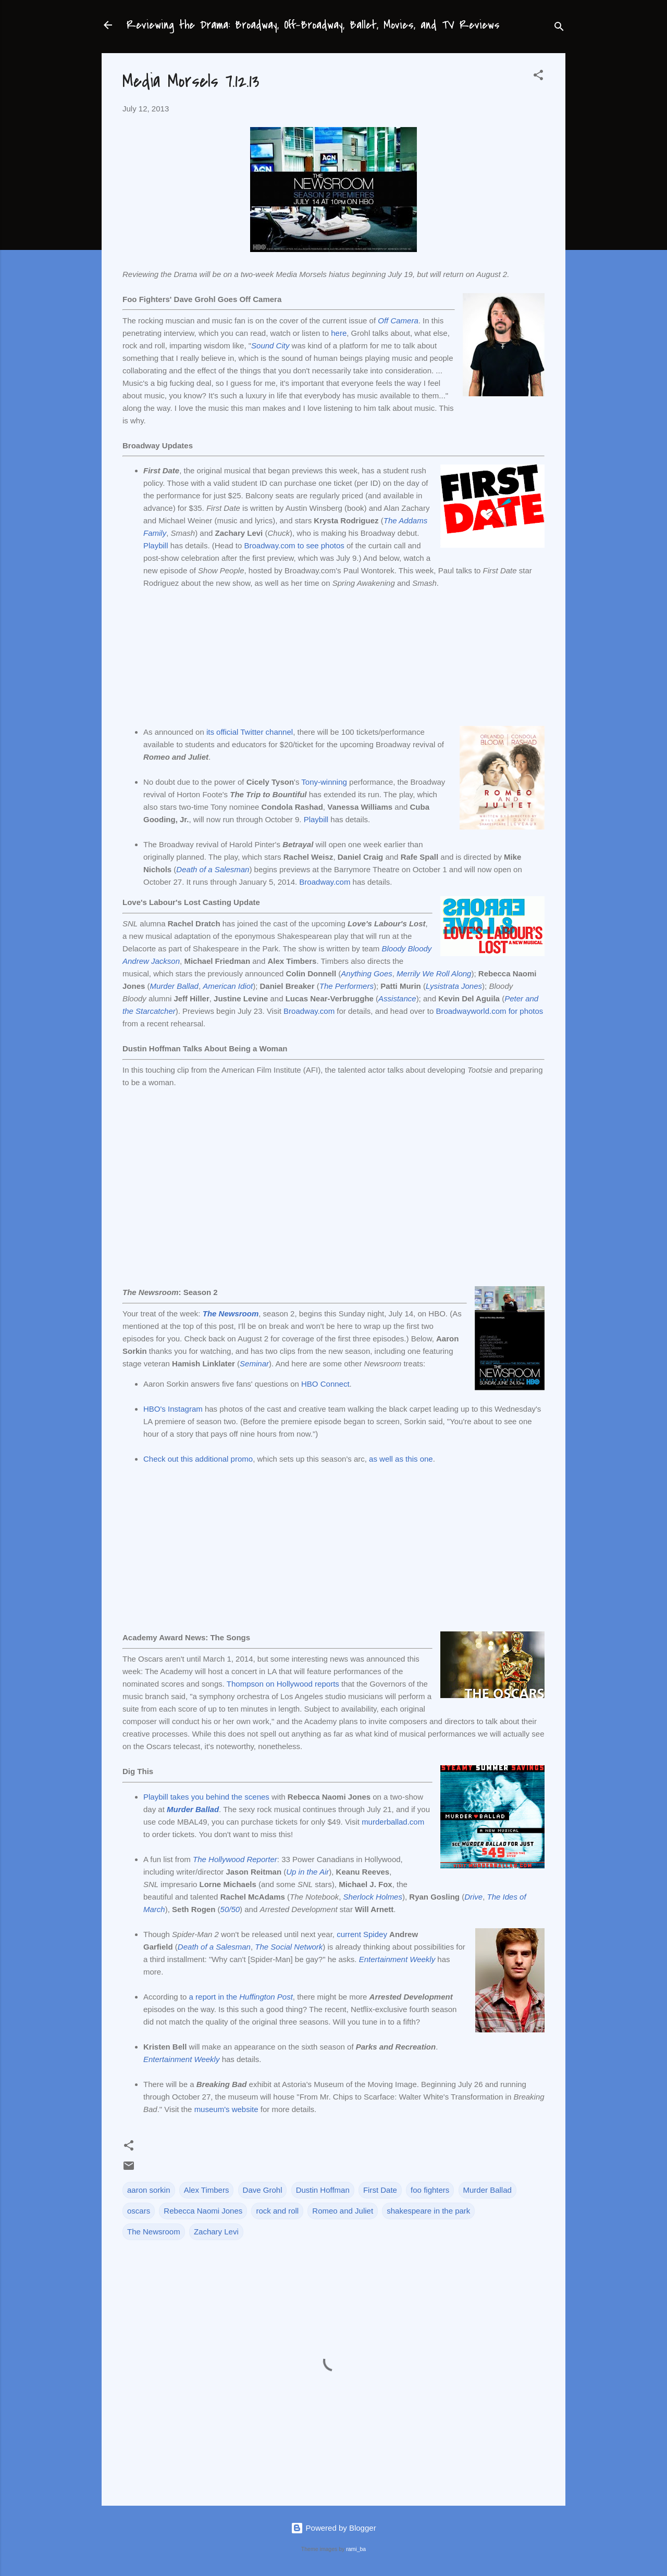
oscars (138, 2210)
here (339, 333)
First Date (380, 2189)
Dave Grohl (262, 2189)
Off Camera (398, 320)
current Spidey (362, 1934)
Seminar (254, 1363)
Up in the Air (307, 1871)
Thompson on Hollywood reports (283, 1683)
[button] (538, 77)
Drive (473, 1896)
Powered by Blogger (333, 2527)
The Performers (346, 986)
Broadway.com (324, 881)
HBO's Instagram (173, 1408)
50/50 (230, 1909)
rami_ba (356, 2549)
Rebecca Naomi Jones (203, 2210)
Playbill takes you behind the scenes (206, 1796)
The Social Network (289, 1946)
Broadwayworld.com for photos (489, 1011)
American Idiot (228, 986)
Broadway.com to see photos (294, 545)
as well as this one (401, 1458)
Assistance (397, 998)
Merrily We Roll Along (434, 973)
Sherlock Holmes (372, 1896)
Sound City (270, 345)
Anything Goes (366, 973)
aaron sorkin (148, 2189)
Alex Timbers (206, 2189)
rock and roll (277, 2210)
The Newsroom (231, 1313)
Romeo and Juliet (342, 2210)
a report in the (241, 1996)
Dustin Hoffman (323, 2189)
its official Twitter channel (249, 731)
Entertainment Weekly (397, 1959)
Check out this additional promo (198, 1458)
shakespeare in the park (428, 2210)
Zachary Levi (216, 2231)
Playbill (155, 545)
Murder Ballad (174, 986)
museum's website (226, 2109)
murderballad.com (393, 1821)
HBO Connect (325, 1383)
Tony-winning (324, 781)
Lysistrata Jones (454, 986)
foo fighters (430, 2189)
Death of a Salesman (212, 869)
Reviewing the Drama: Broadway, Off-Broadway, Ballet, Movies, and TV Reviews (313, 25)
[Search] (559, 28)
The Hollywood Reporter (235, 1859)
